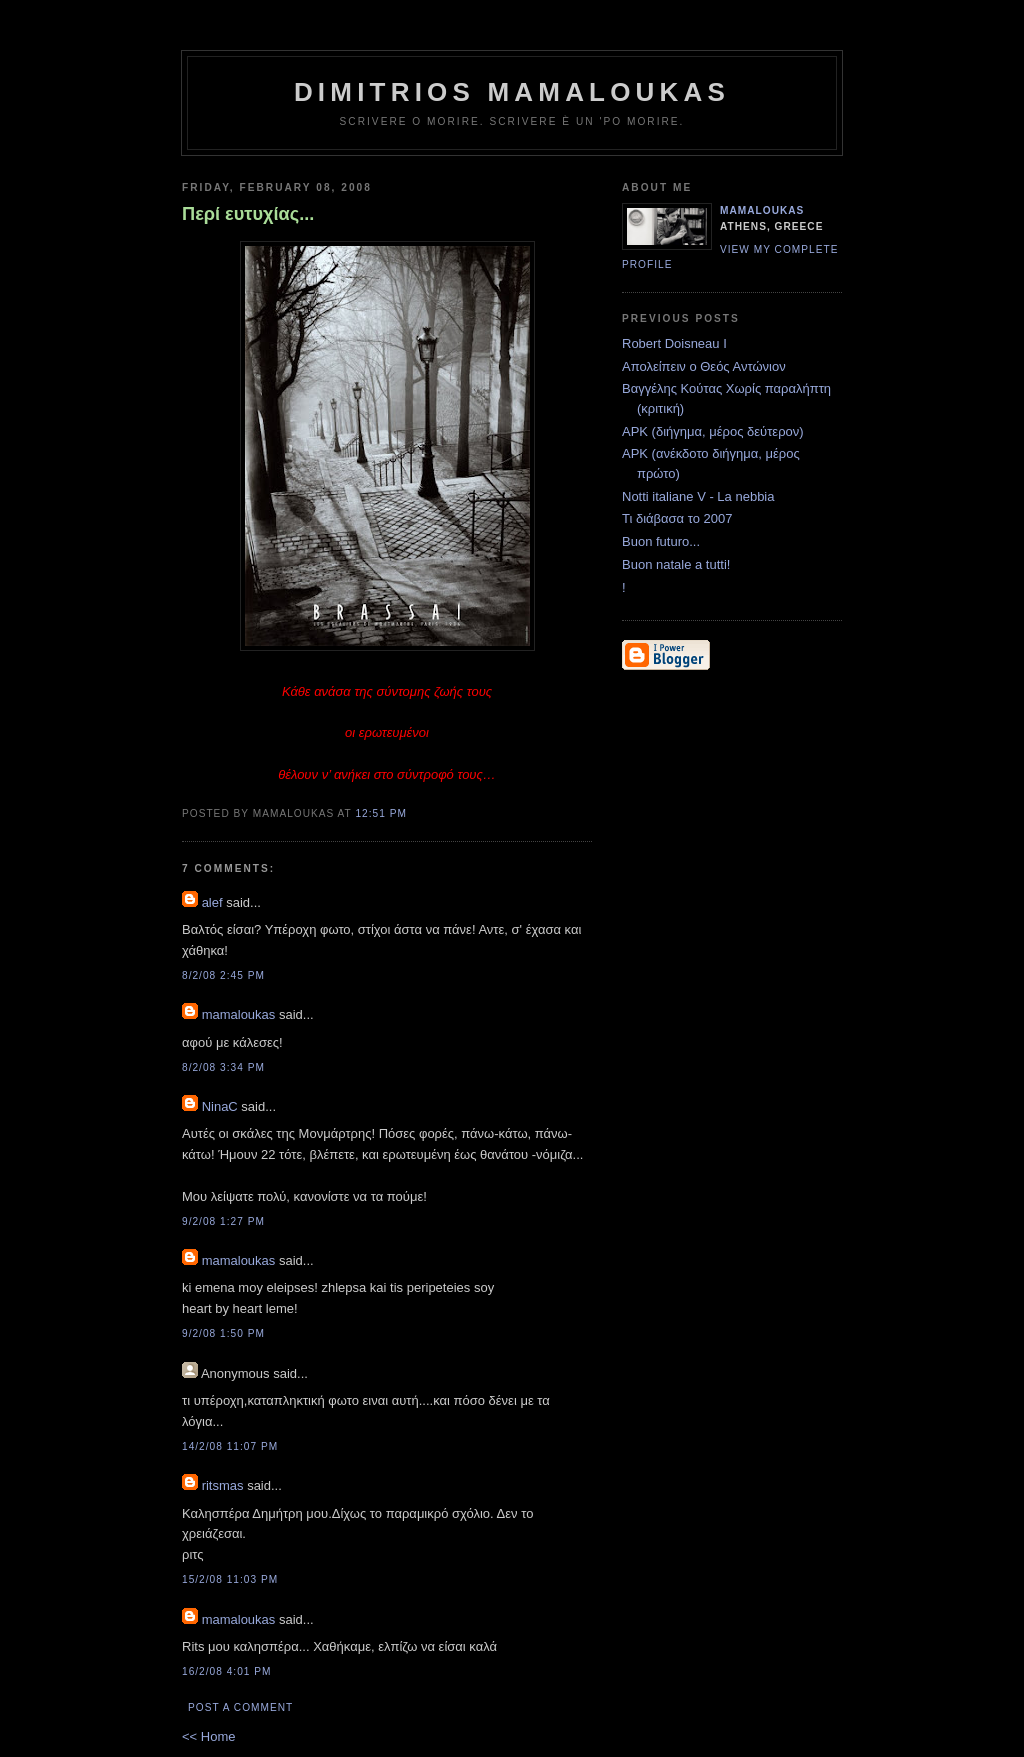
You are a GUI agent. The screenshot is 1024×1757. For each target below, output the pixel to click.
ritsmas (223, 1485)
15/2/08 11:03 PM (230, 1579)
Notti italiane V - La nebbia (698, 496)
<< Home (208, 1736)
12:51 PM (380, 813)
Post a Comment (240, 1707)
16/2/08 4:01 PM (227, 1671)
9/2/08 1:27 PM (223, 1221)
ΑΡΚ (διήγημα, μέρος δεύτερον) (713, 431)
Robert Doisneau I (674, 343)
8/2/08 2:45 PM (223, 975)
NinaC (220, 1106)
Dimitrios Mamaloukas (512, 92)
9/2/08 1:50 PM (223, 1333)
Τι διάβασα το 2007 (677, 518)
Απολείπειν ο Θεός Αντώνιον (704, 366)
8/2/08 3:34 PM (223, 1067)
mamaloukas (239, 1014)
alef (212, 902)
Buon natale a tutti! (676, 564)
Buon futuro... (661, 541)
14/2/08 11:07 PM (230, 1446)
